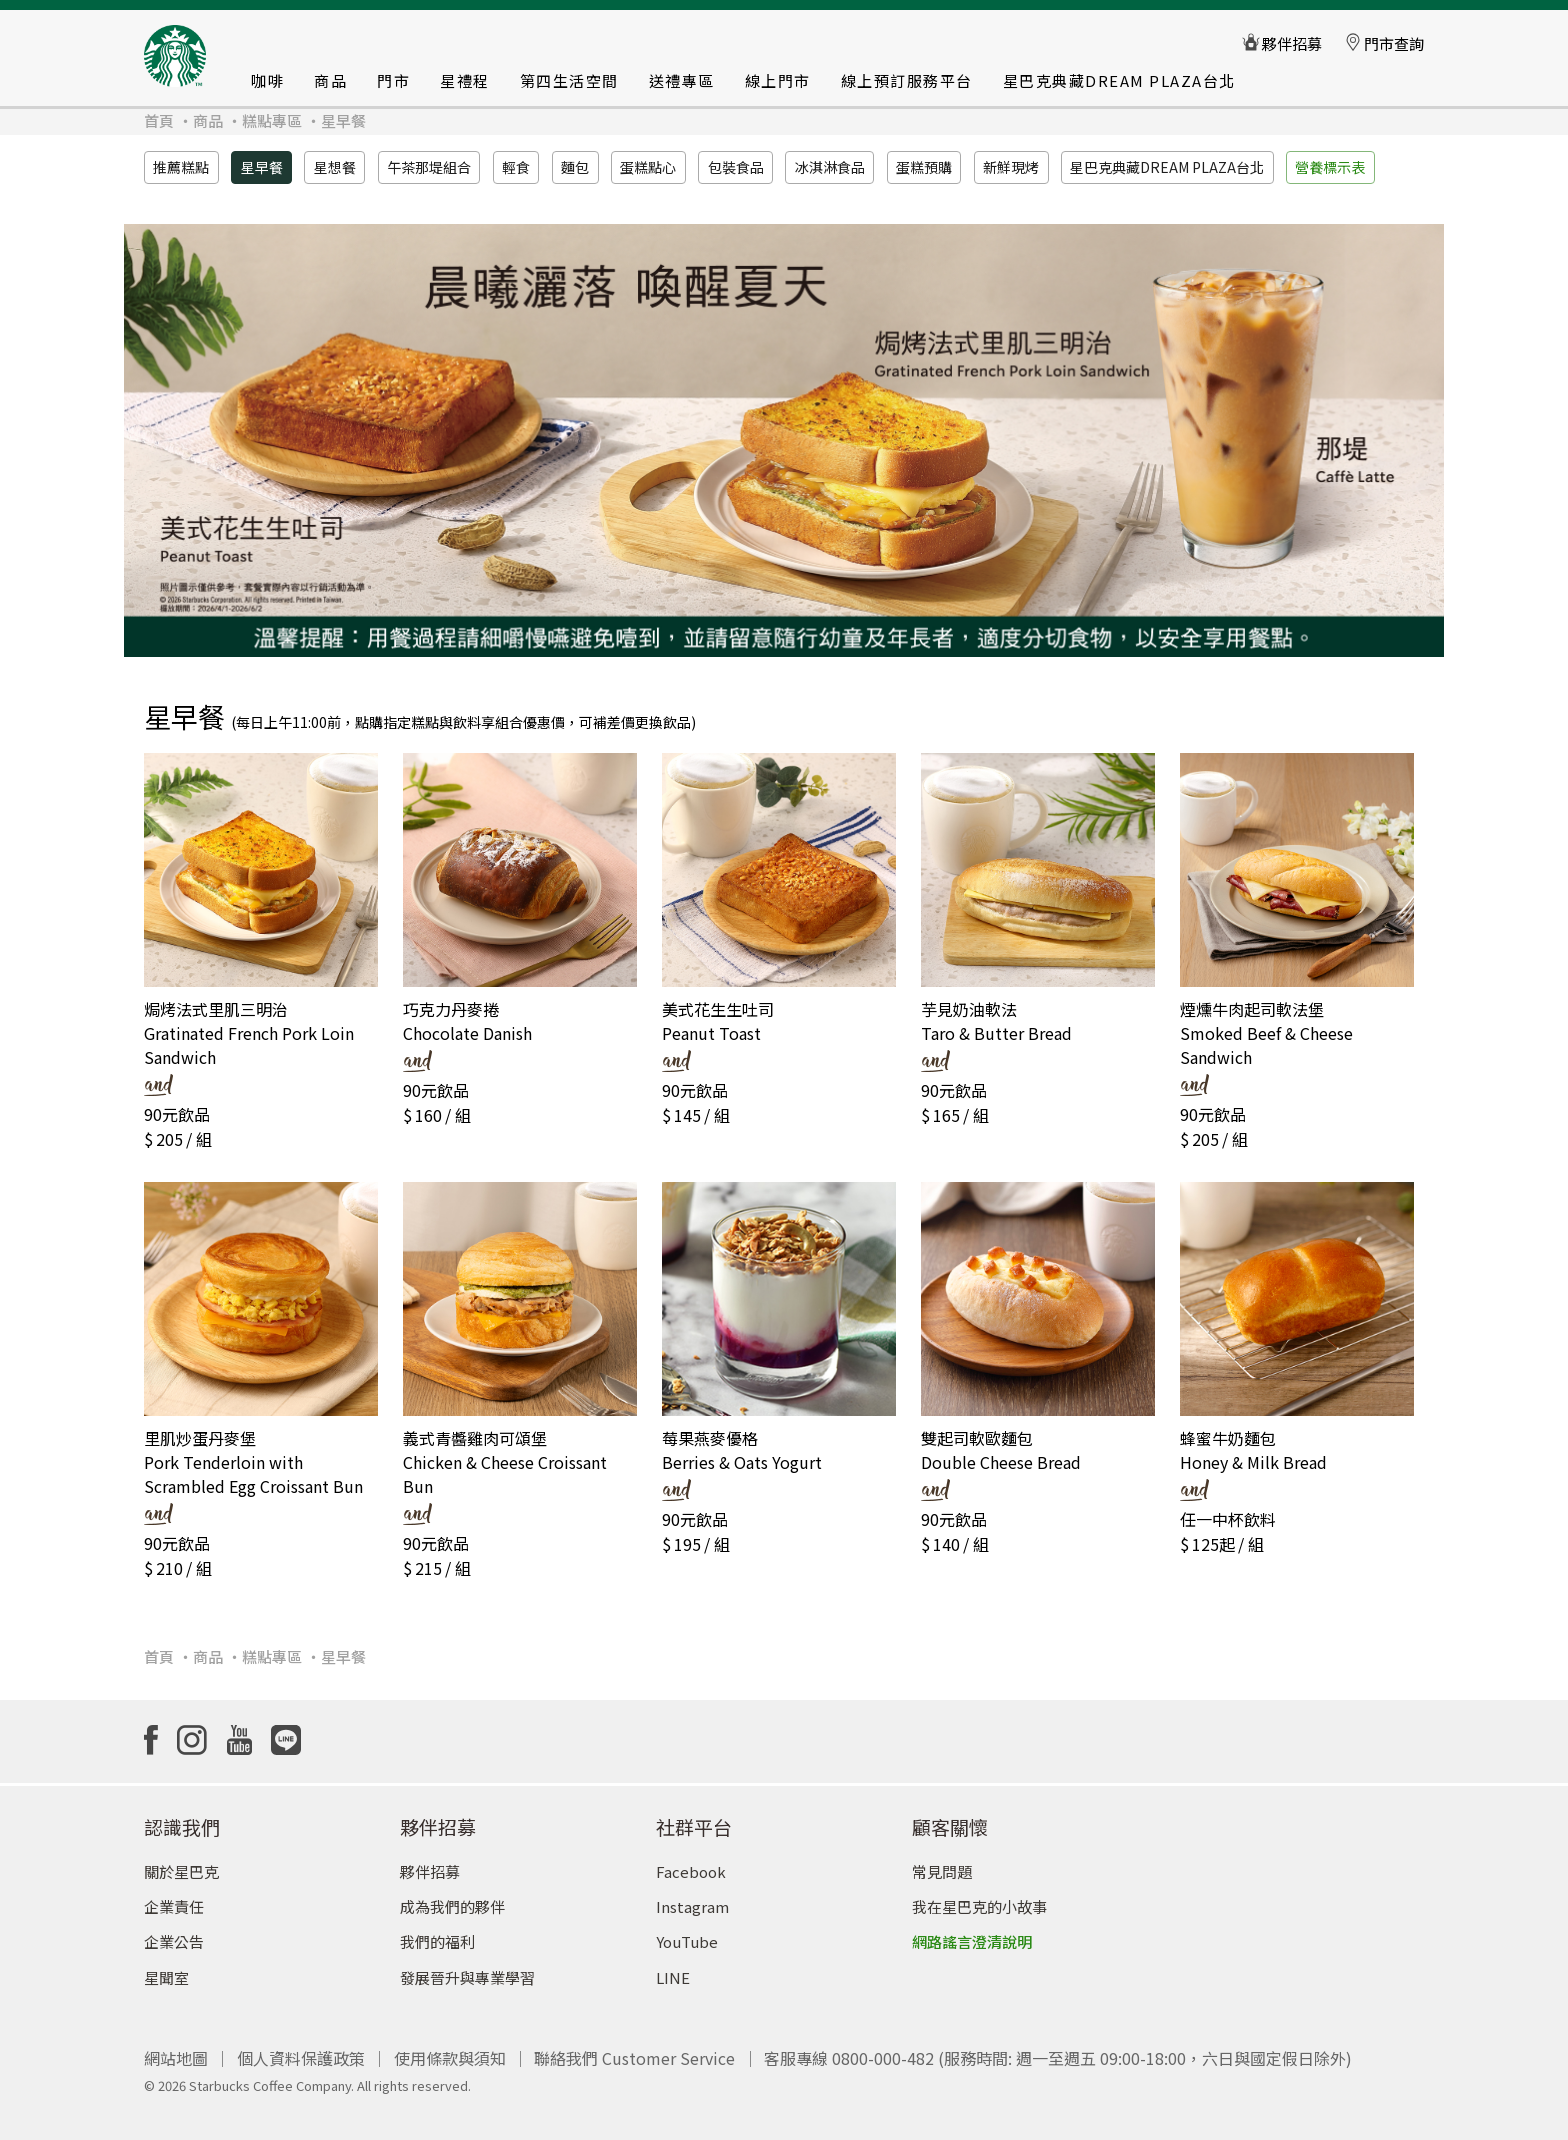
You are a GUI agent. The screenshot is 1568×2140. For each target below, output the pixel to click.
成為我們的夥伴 (452, 1897)
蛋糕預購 (924, 167)
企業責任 (174, 1897)
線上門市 (778, 80)
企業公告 (174, 1932)
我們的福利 (437, 1932)
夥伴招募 (430, 1862)
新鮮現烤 (1011, 167)
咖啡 (267, 80)
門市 (393, 80)
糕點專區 (272, 120)
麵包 (575, 167)
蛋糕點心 (648, 167)
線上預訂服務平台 (907, 80)
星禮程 (465, 80)
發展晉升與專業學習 (467, 1967)
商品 (330, 80)
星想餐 (335, 167)
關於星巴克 (181, 1862)
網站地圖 (176, 2049)
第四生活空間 (569, 80)
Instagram (692, 1897)
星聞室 (166, 1967)
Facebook (691, 1862)
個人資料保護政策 (301, 2049)
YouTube (687, 1932)
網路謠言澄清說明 (972, 1932)
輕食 (516, 167)
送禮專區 (682, 80)
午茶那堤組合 (429, 167)
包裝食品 (736, 167)
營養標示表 (1330, 167)
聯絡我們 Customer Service (634, 2049)
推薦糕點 (181, 167)
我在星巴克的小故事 (979, 1897)
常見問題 (942, 1862)
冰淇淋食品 (830, 167)
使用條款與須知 (450, 2049)
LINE (673, 1967)
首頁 (159, 120)
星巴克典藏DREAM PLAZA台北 (1119, 80)
